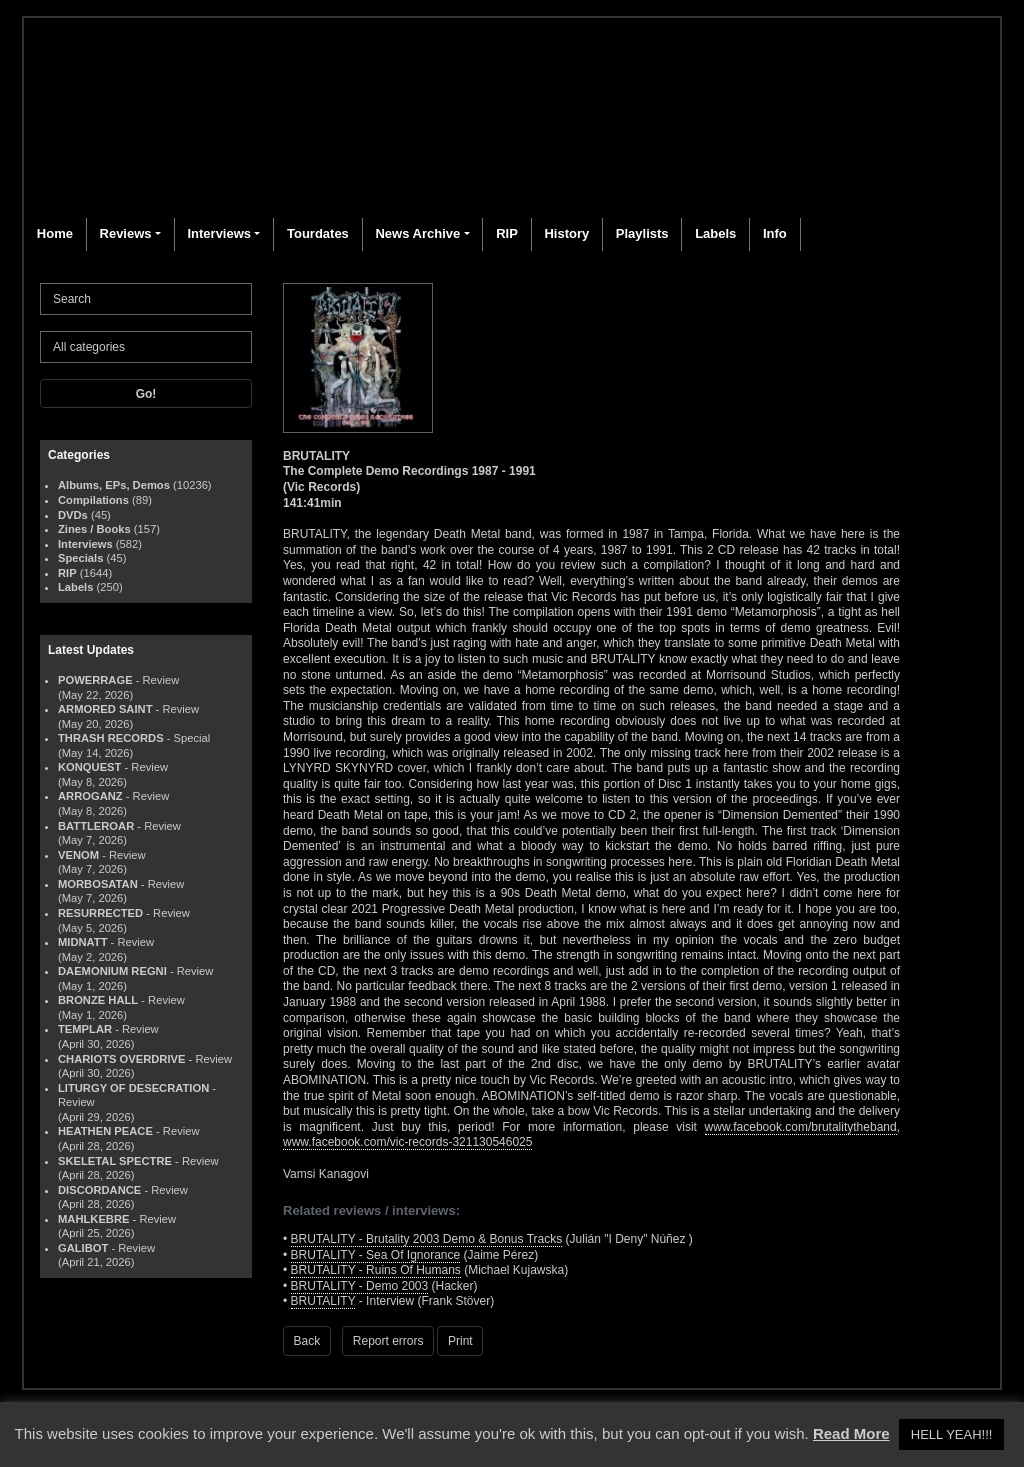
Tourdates (318, 233)
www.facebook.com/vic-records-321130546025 (407, 1142)
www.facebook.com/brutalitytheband (801, 1127)
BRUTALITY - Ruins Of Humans (376, 1270)
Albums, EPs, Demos (114, 485)
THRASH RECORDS (111, 738)
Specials (80, 558)
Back (307, 1341)
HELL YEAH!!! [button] (952, 1434)
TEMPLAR (85, 1029)
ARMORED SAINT (105, 709)
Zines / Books (94, 529)
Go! (146, 394)
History (566, 233)
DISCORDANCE (99, 1190)
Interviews (219, 233)
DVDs (73, 515)
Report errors (388, 1341)
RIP (507, 233)
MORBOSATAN (98, 884)
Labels (715, 233)
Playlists (642, 233)
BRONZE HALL (98, 1000)
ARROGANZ (90, 796)
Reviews (126, 233)
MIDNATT (83, 942)
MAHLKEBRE (93, 1219)
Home (55, 233)
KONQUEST (89, 767)
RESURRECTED (100, 913)
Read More (851, 1433)
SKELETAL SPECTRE (115, 1161)
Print (460, 1341)
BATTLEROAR (96, 826)
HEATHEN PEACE (105, 1131)
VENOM (78, 855)
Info (775, 233)
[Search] (146, 299)
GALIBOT (83, 1248)
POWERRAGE (95, 680)
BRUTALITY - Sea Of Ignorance (376, 1255)
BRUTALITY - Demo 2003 (360, 1286)
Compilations (93, 500)
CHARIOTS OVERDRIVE (121, 1059)
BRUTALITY (323, 1301)
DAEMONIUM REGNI (112, 971)
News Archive (417, 233)
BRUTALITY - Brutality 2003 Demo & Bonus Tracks (427, 1239)
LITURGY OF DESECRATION (133, 1088)
